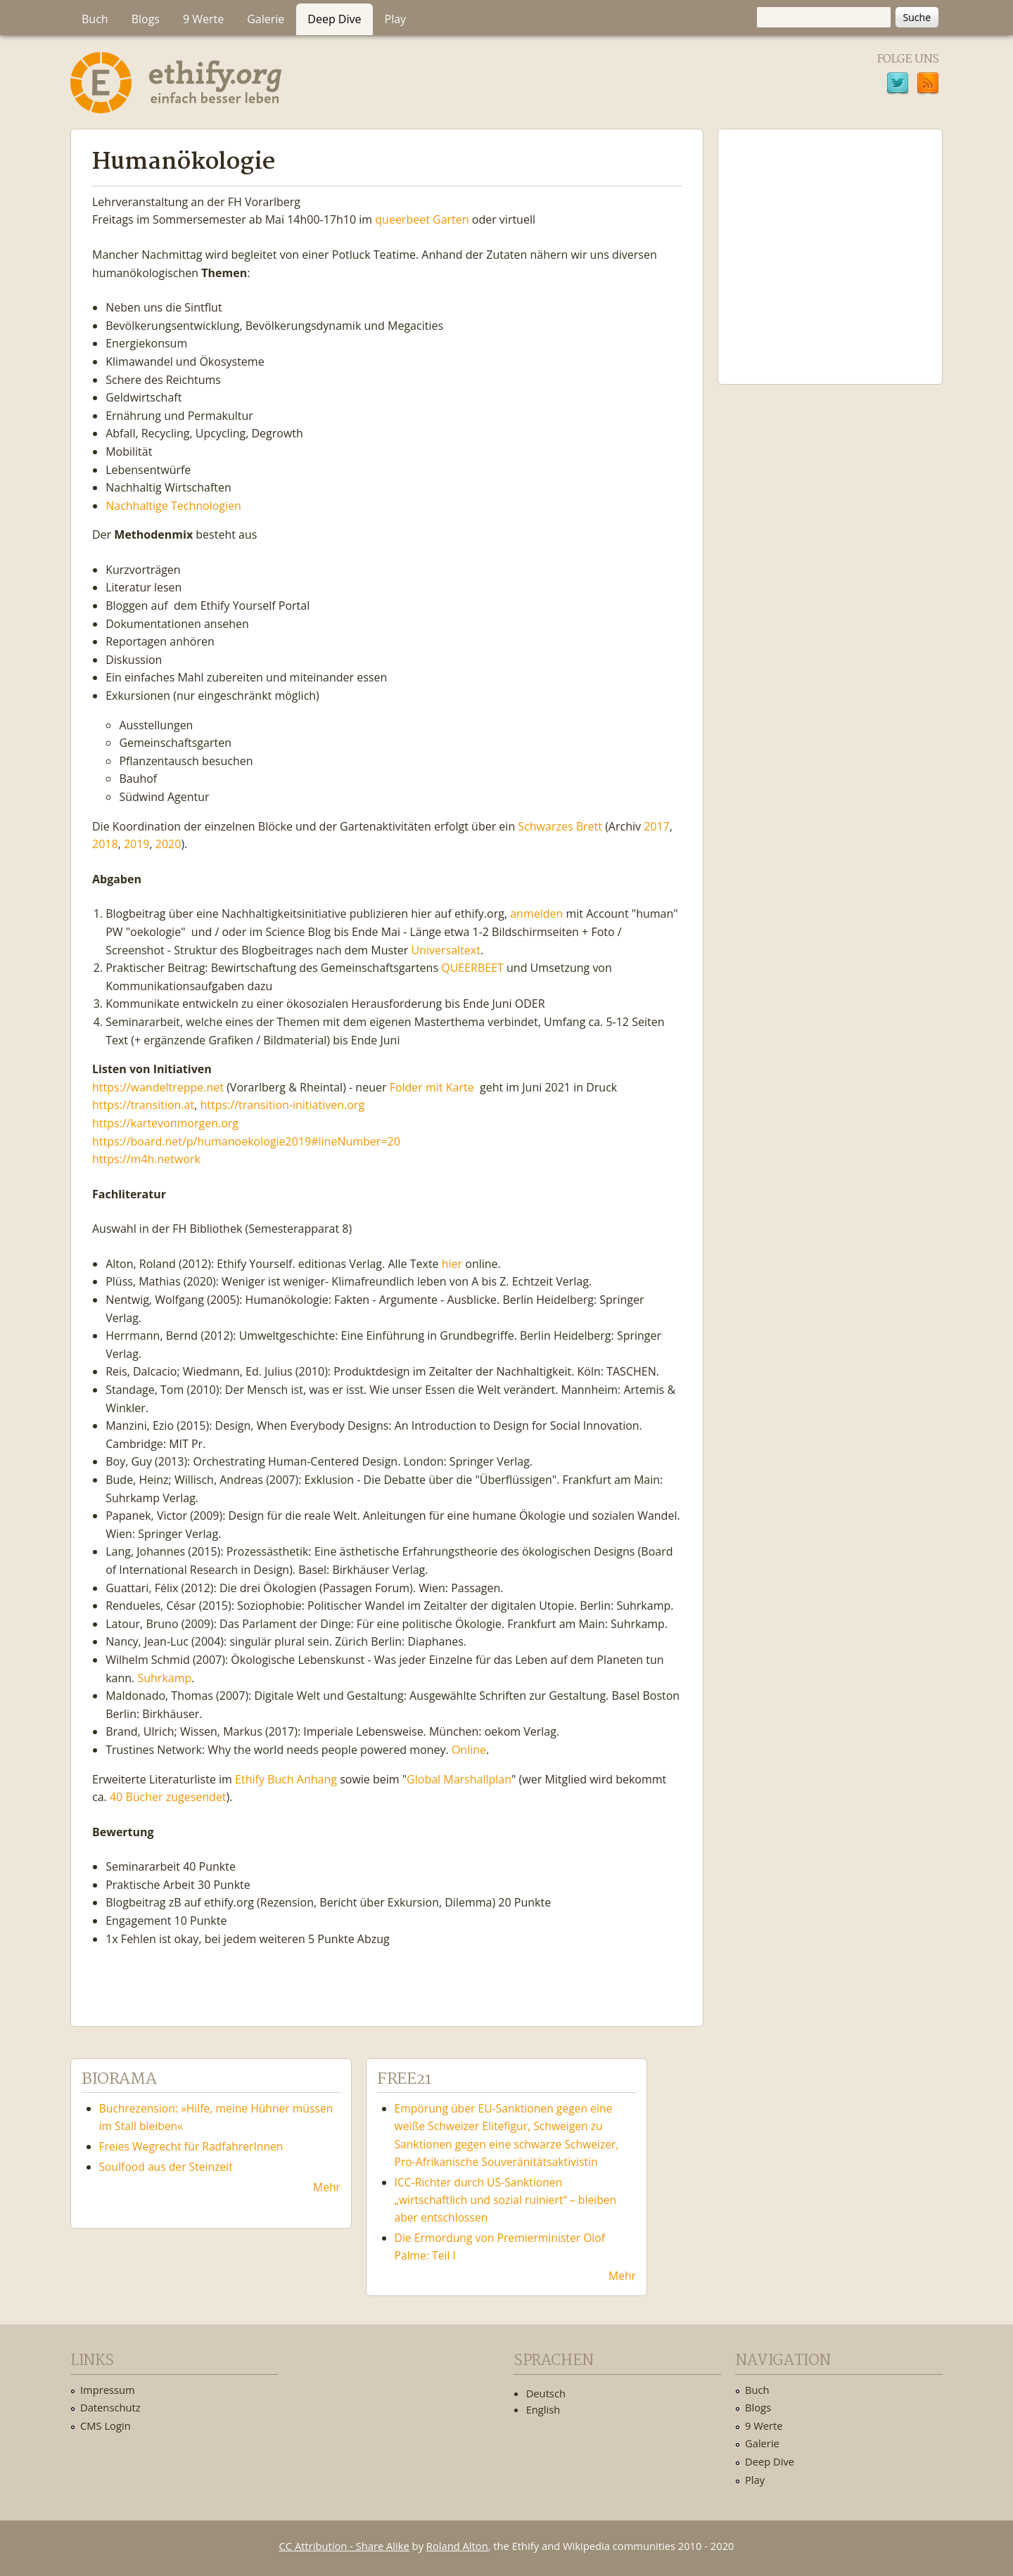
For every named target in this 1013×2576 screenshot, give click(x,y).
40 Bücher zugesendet (168, 1797)
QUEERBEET (472, 967)
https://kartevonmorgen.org (165, 1123)
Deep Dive (334, 19)
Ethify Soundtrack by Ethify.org (830, 245)
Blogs (146, 19)
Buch (95, 19)
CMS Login (105, 2425)
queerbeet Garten (422, 219)
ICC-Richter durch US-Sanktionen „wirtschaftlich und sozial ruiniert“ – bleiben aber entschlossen (506, 2199)
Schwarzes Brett (560, 826)
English (543, 2409)
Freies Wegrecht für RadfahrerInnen (191, 2146)
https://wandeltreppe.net (158, 1087)
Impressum (107, 2390)
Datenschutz (110, 2407)
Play (396, 19)
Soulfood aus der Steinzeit (166, 2166)
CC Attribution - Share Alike (344, 2546)
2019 (137, 844)
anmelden (536, 913)
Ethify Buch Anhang (286, 1779)
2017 (657, 826)
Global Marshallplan (459, 1779)
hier (452, 1263)
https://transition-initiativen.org (282, 1105)
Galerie (265, 19)
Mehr (326, 2187)
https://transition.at (143, 1105)
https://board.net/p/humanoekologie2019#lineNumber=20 (246, 1141)
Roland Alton (457, 2546)
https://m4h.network (146, 1159)
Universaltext (446, 950)
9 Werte (203, 19)
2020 (168, 844)
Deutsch (546, 2393)
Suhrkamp (164, 1678)
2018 (105, 844)
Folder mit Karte (432, 1087)
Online (469, 1749)
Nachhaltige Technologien (173, 505)
